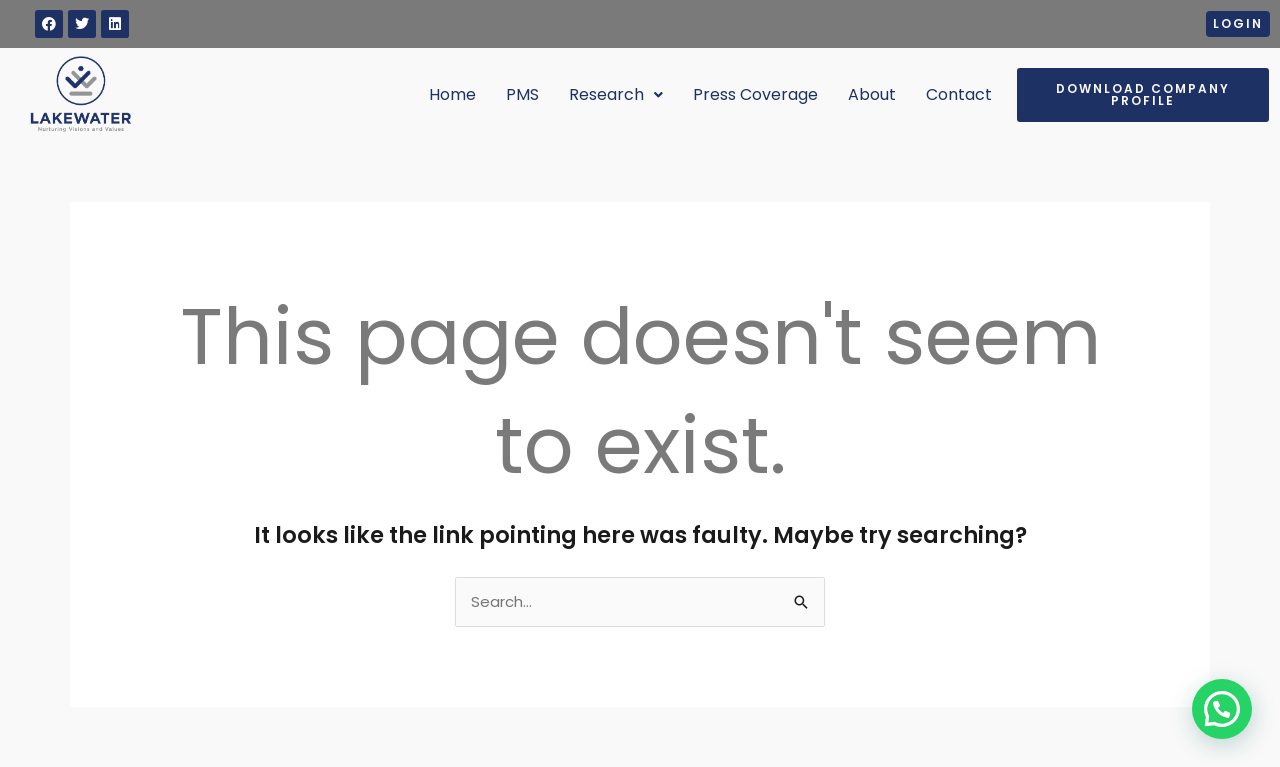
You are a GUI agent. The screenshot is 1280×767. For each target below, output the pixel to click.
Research (616, 94)
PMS (522, 94)
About (872, 94)
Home (452, 94)
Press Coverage (755, 94)
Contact (959, 94)
